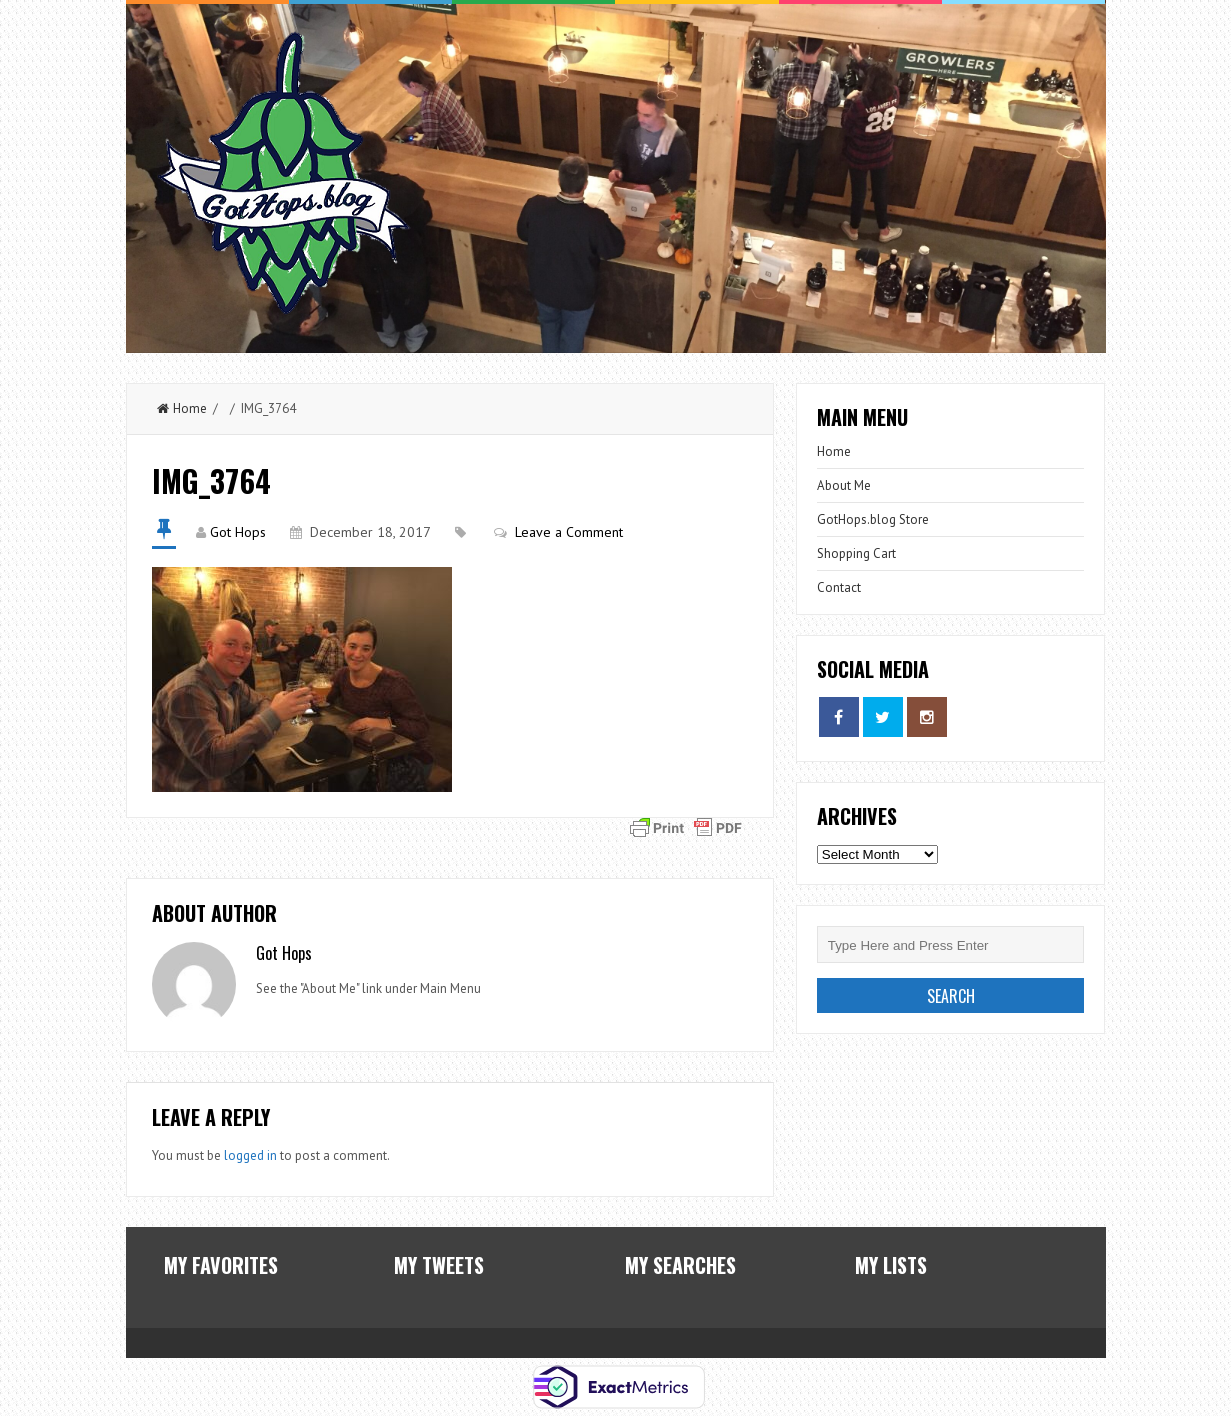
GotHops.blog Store (873, 519)
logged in (250, 1155)
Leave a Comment (569, 532)
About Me (844, 485)
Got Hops (238, 532)
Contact (839, 587)
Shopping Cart (856, 553)
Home (182, 408)
